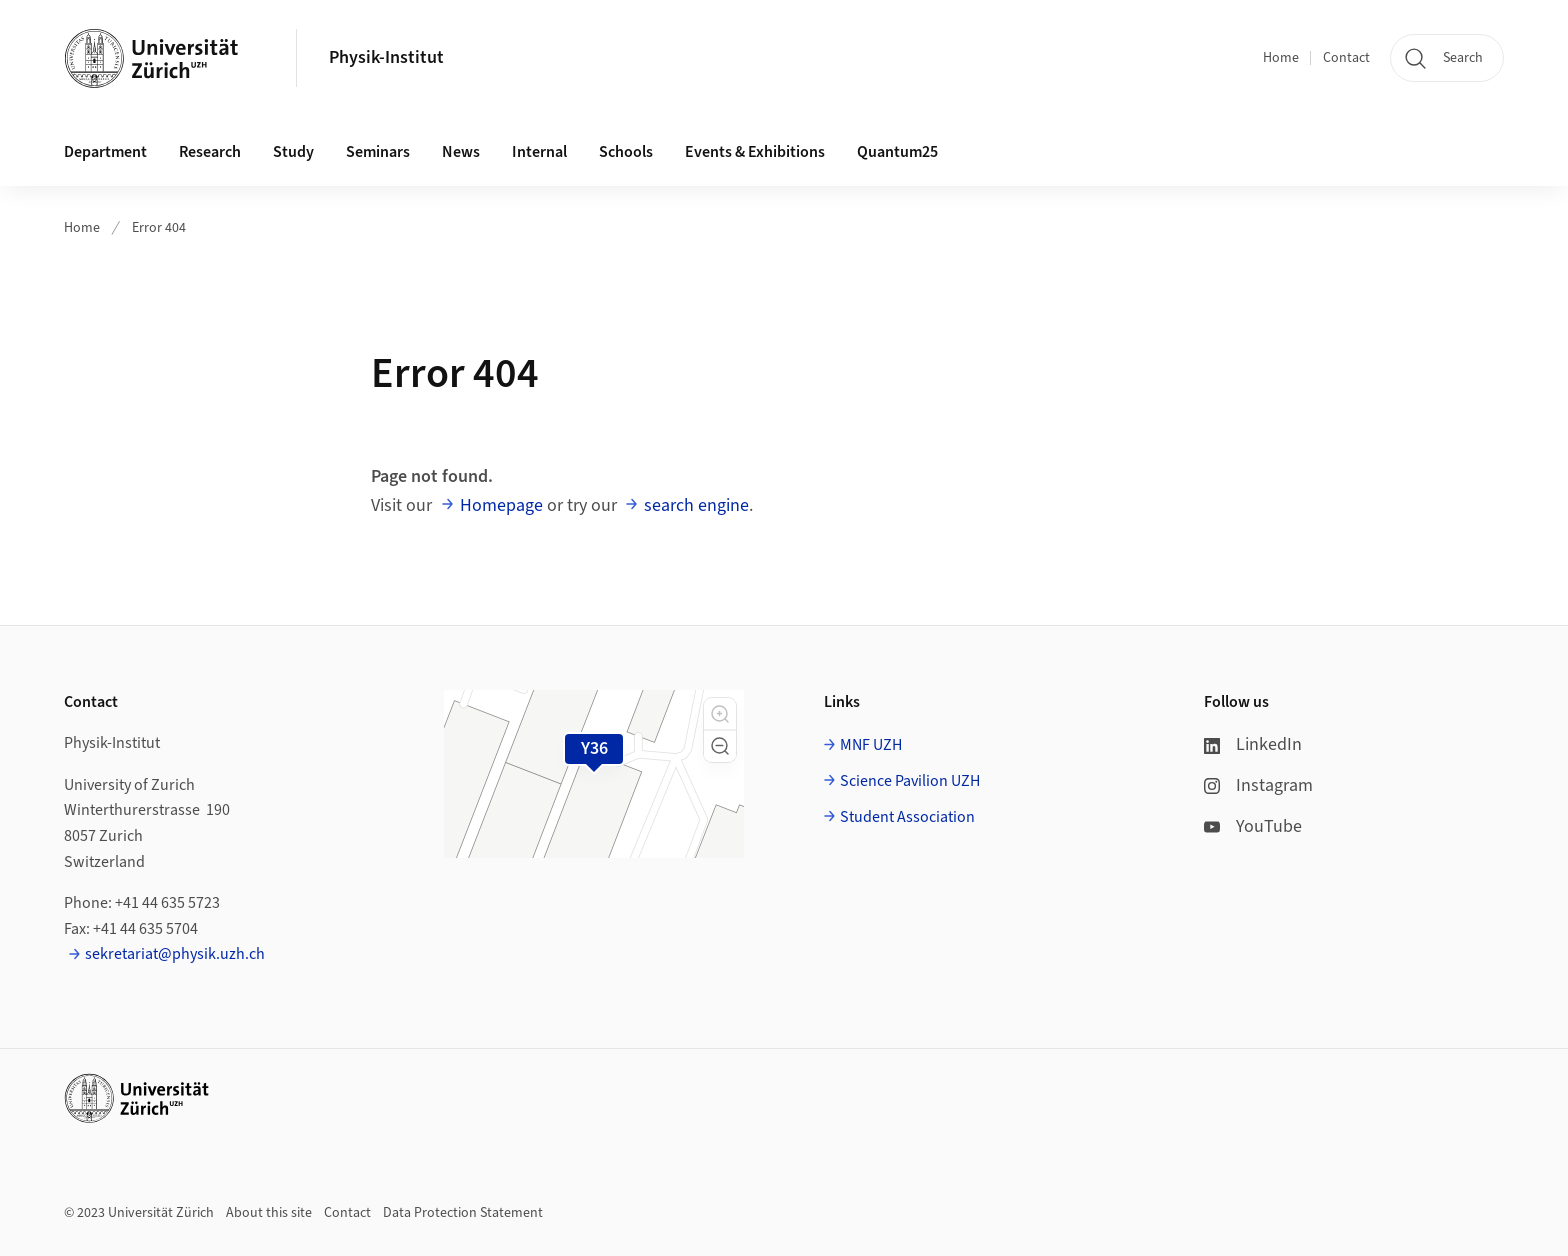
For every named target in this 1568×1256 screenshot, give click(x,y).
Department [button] (105, 152)
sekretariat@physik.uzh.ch (175, 954)
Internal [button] (539, 152)
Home (1281, 58)
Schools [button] (626, 152)
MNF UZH (871, 745)
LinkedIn (1253, 744)
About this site (269, 1213)
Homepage (501, 505)
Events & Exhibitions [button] (755, 152)
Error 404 (159, 228)
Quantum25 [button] (897, 152)
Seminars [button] (378, 152)
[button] (720, 714)
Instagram (1258, 785)
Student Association (907, 817)
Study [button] (293, 152)
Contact (1346, 58)
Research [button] (210, 152)
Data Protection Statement (463, 1213)
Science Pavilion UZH (910, 781)
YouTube (1253, 826)
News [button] (461, 152)
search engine (696, 505)
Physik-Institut (386, 57)
